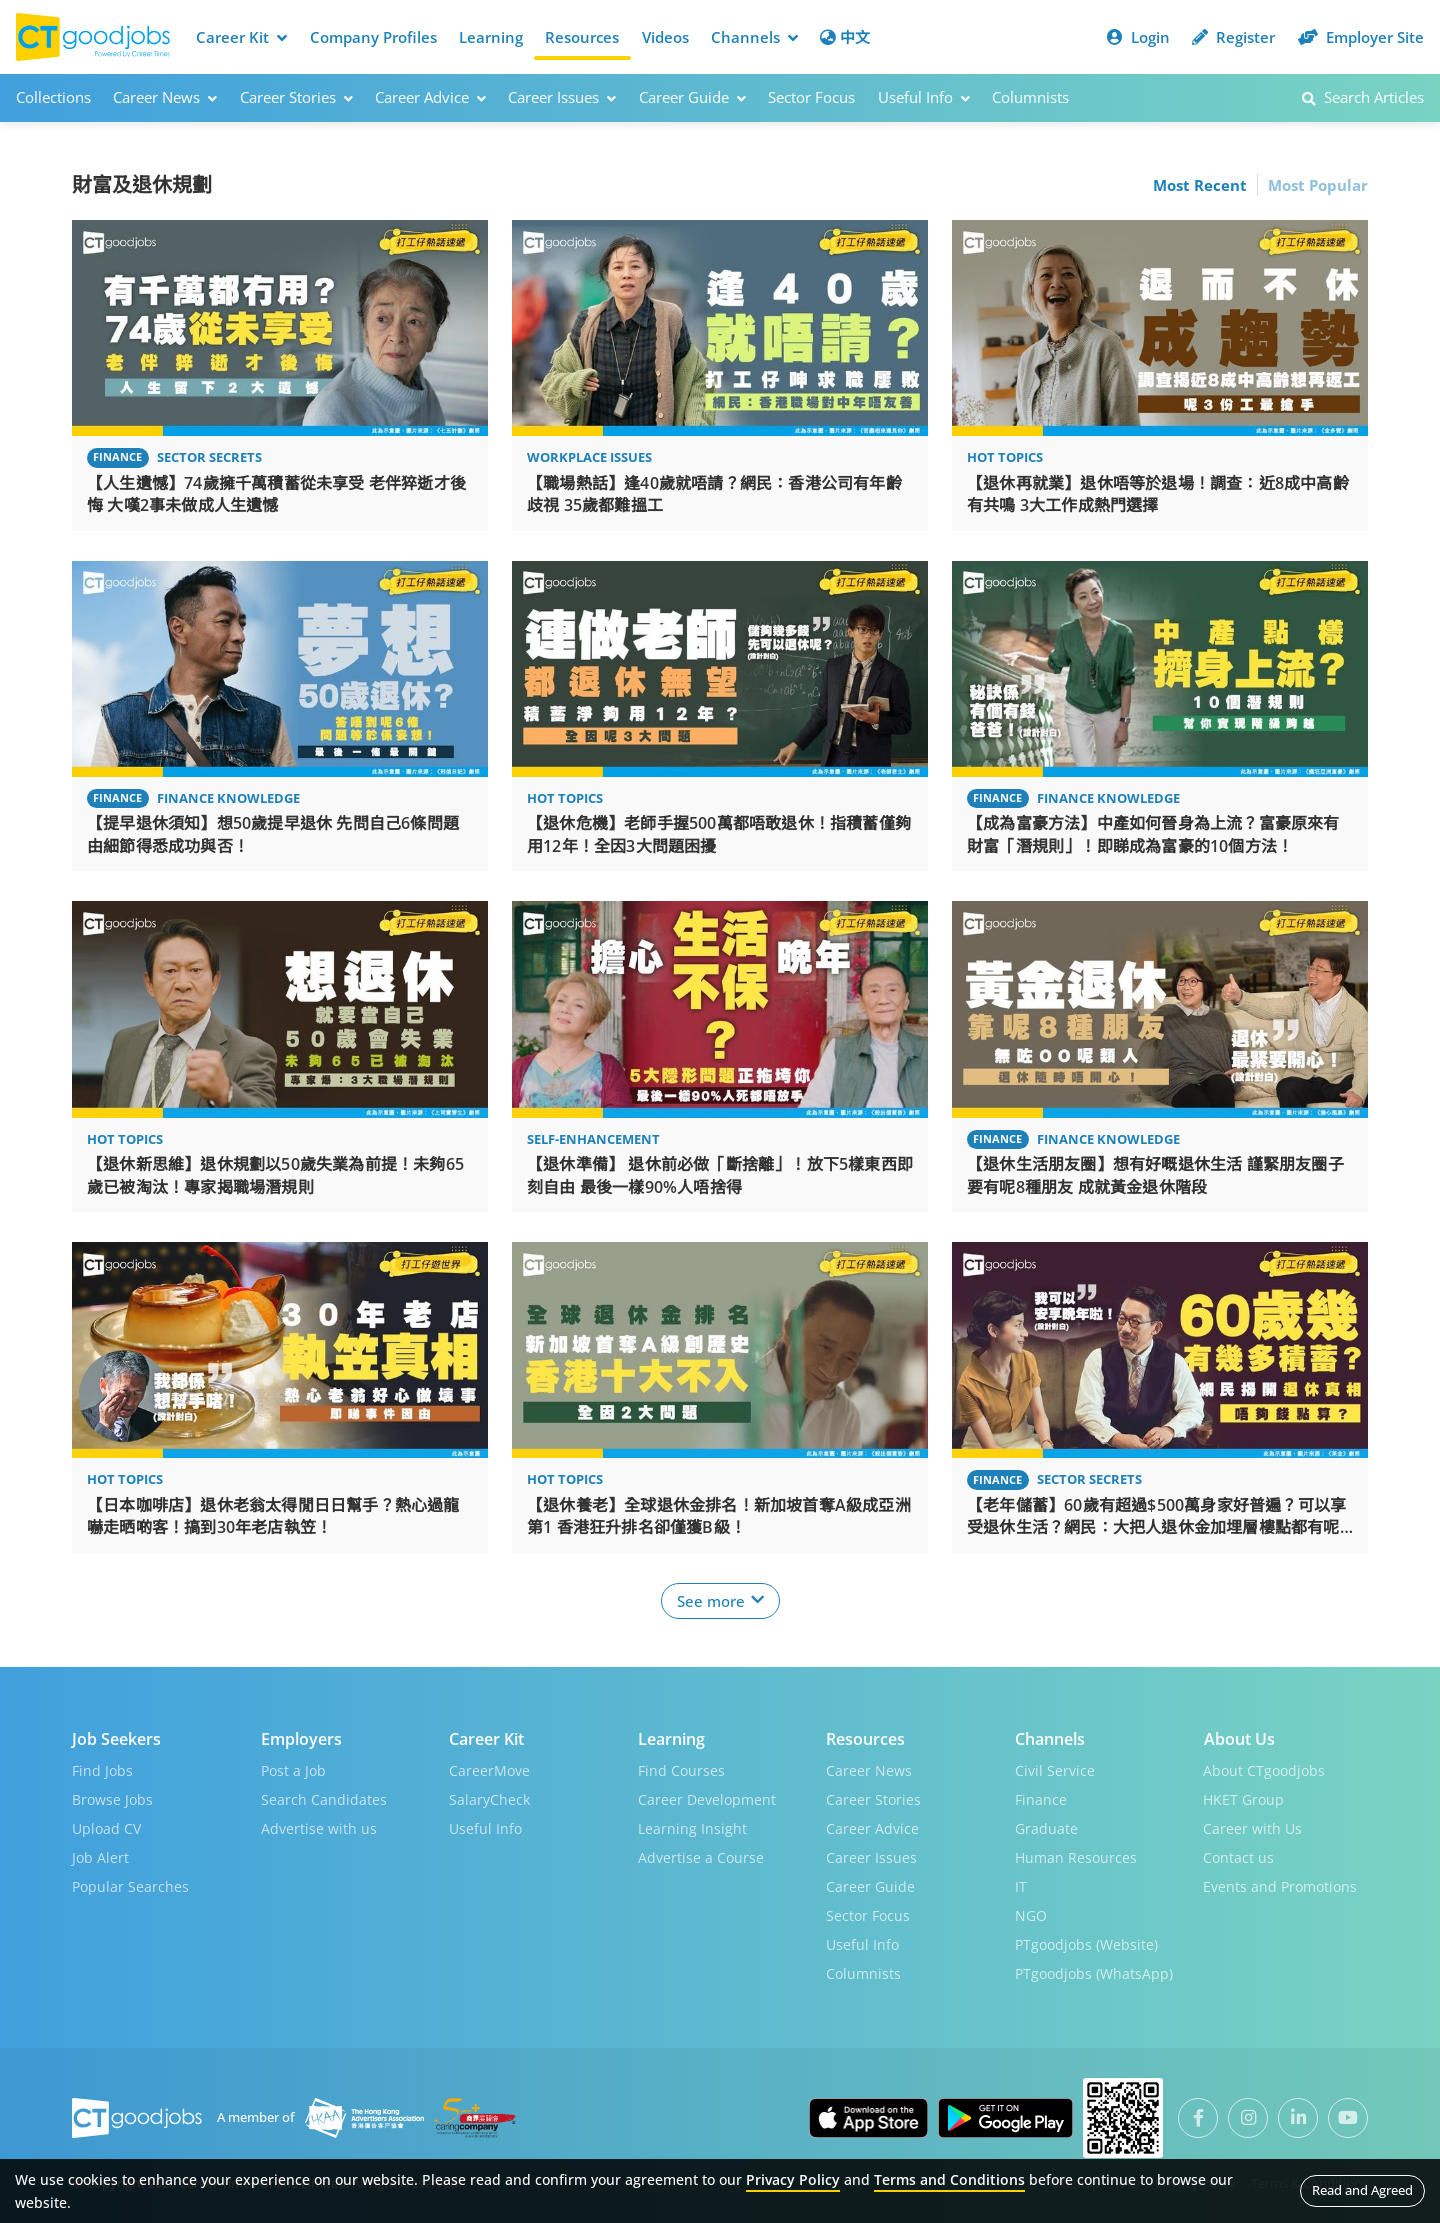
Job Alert (100, 1856)
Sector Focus (811, 97)
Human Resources (1076, 1856)
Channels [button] (754, 37)
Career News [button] (165, 97)
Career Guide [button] (692, 97)
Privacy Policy (793, 2179)
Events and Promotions (1280, 1885)
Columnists (1030, 97)
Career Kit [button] (241, 37)
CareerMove (489, 1769)
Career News (869, 1769)
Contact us (1238, 1856)
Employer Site (1361, 37)
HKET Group (1243, 1798)
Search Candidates (324, 1798)
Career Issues (871, 1856)
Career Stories (873, 1798)
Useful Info (485, 1827)
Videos (665, 37)
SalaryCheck (489, 1798)
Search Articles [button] (1363, 97)
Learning (491, 37)
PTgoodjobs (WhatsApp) (1094, 1972)
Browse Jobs (112, 1798)
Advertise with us (319, 1827)
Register (1233, 37)
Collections (53, 97)
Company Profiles (373, 37)
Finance (1041, 1798)
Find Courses (681, 1769)
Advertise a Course (701, 1856)
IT (1021, 1885)
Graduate (1046, 1827)
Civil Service (1055, 1769)
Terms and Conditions (949, 2179)
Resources (582, 37)
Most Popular (1318, 184)
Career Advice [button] (430, 97)
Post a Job (293, 1769)
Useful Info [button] (924, 97)
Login (1138, 37)
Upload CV (106, 1827)
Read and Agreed (1362, 2190)
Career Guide (870, 1885)
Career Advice (872, 1827)
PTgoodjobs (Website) (1086, 1943)
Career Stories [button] (296, 97)
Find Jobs (102, 1769)
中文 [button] (845, 37)
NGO (1031, 1914)
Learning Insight (692, 1827)
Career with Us (1252, 1827)
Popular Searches (130, 1885)
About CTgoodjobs (1264, 1769)
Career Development (707, 1798)
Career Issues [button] (562, 97)
